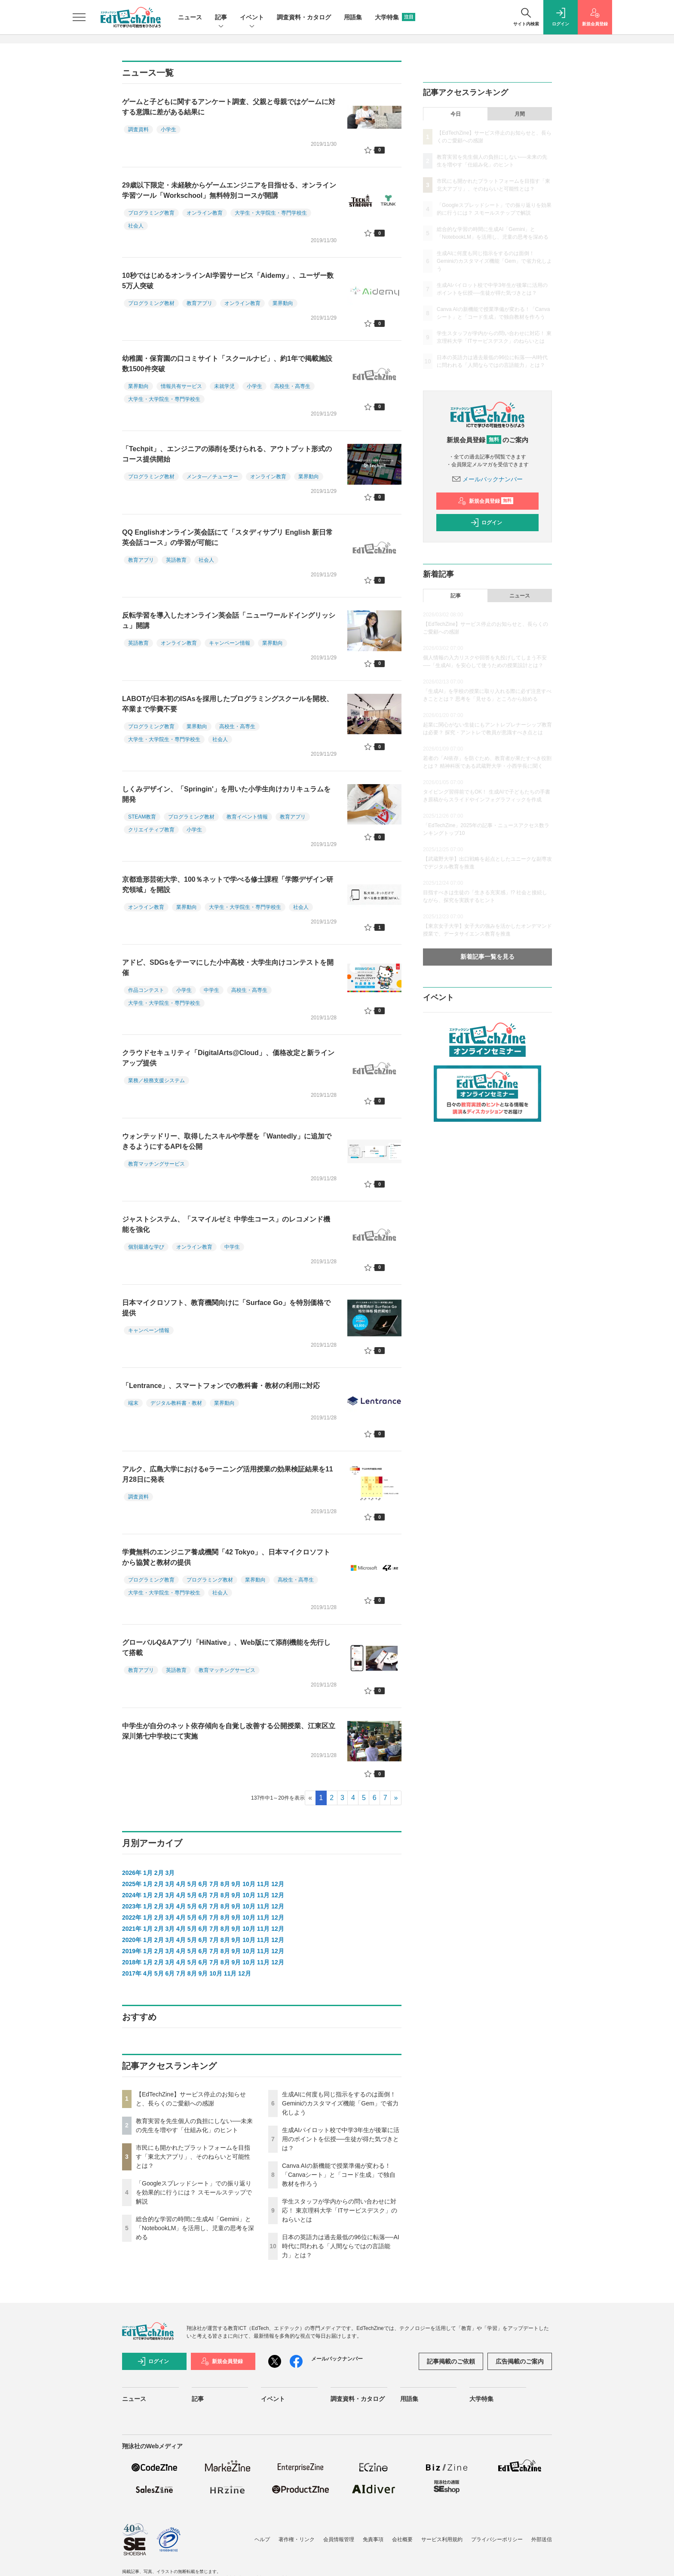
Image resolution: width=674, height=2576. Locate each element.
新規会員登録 (485, 501)
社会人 (136, 226)
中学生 (211, 990)
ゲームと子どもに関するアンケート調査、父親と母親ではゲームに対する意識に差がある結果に (228, 107)
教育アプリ (199, 303)
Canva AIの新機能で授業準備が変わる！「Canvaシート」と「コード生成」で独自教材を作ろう (338, 2174)
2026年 (131, 1872)
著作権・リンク (297, 2539)
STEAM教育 (142, 817)
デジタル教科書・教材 (176, 1403)
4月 (181, 1883)
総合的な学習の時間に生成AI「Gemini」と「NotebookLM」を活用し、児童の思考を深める (195, 2228)
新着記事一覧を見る (487, 956)
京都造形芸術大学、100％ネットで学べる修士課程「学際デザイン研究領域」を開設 (227, 884)
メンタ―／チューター (212, 477)
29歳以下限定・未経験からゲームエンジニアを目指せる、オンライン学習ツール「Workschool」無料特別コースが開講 (229, 190)
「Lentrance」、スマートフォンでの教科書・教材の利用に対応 (221, 1385)
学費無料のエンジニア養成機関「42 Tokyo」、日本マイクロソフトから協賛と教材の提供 (226, 1557)
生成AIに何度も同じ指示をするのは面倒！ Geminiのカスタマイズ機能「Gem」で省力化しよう (340, 2103)
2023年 (131, 1906)
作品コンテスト (146, 990)
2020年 (131, 1939)
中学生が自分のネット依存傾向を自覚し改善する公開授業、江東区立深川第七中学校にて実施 (228, 1731)
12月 (277, 1883)
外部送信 (541, 2539)
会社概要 (402, 2539)
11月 (263, 1883)
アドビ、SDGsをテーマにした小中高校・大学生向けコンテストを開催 (228, 967)
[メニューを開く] (79, 17)
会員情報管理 (338, 2539)
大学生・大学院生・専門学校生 (271, 213)
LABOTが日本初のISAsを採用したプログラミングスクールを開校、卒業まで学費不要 (227, 704)
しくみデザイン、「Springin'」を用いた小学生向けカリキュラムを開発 (226, 794)
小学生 (168, 129)
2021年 (131, 1928)
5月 (192, 1883)
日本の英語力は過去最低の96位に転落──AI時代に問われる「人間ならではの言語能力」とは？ (340, 2246)
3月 (170, 1872)
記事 (221, 18)
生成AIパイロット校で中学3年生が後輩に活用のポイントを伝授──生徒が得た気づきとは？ (340, 2139)
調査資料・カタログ (304, 17)
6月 (203, 1883)
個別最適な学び (146, 1247)
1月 (148, 1872)
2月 (159, 1872)
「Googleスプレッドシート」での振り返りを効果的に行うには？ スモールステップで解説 (194, 2192)
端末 (133, 1403)
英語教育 (176, 560)
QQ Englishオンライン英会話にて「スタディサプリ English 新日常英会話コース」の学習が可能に (227, 537)
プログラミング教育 (151, 213)
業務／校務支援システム (156, 1080)
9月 (236, 1883)
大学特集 (395, 17)
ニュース (190, 17)
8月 (225, 1883)
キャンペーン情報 (229, 643)
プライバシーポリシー (497, 2539)
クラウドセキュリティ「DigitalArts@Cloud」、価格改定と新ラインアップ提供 (228, 1058)
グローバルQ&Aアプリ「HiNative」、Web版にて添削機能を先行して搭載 (226, 1647)
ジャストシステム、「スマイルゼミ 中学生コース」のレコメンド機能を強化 (226, 1224)
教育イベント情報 (247, 817)
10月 (248, 1883)
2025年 (131, 1883)
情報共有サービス (181, 386)
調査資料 (138, 129)
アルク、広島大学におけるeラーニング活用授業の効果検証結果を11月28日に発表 (227, 1474)
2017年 (131, 1973)
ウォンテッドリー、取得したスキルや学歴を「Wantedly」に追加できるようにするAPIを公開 (226, 1141)
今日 (455, 114)
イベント (252, 18)
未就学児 (224, 386)
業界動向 (283, 303)
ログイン (486, 522)
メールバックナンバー (487, 479)
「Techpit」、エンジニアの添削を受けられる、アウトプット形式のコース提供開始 (227, 454)
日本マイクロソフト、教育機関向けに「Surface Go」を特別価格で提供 (226, 1308)
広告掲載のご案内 (520, 2361)
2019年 (131, 1951)
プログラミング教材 (151, 303)
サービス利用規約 (442, 2539)
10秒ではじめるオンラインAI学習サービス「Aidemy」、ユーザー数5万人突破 (228, 280)
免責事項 (373, 2539)
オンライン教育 (205, 213)
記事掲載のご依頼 (451, 2361)
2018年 (131, 1962)
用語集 (353, 17)
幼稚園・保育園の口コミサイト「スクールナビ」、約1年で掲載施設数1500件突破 (227, 363)
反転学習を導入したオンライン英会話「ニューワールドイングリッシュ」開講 (228, 620)
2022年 (131, 1917)
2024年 (131, 1895)
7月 (214, 1883)
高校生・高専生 (292, 386)
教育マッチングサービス (156, 1164)
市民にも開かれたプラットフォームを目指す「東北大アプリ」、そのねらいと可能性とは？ (193, 2156)
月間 (520, 114)
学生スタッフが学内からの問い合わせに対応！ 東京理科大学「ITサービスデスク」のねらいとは (339, 2210)
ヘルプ (262, 2539)
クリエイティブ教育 (151, 830)
